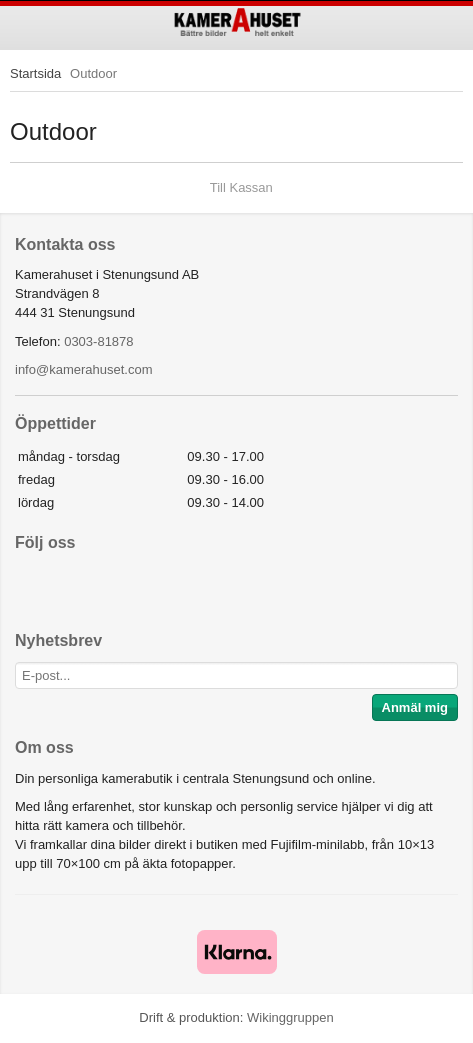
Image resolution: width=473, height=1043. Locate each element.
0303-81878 (98, 341)
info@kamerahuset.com (83, 369)
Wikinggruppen (290, 1017)
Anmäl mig (415, 707)
